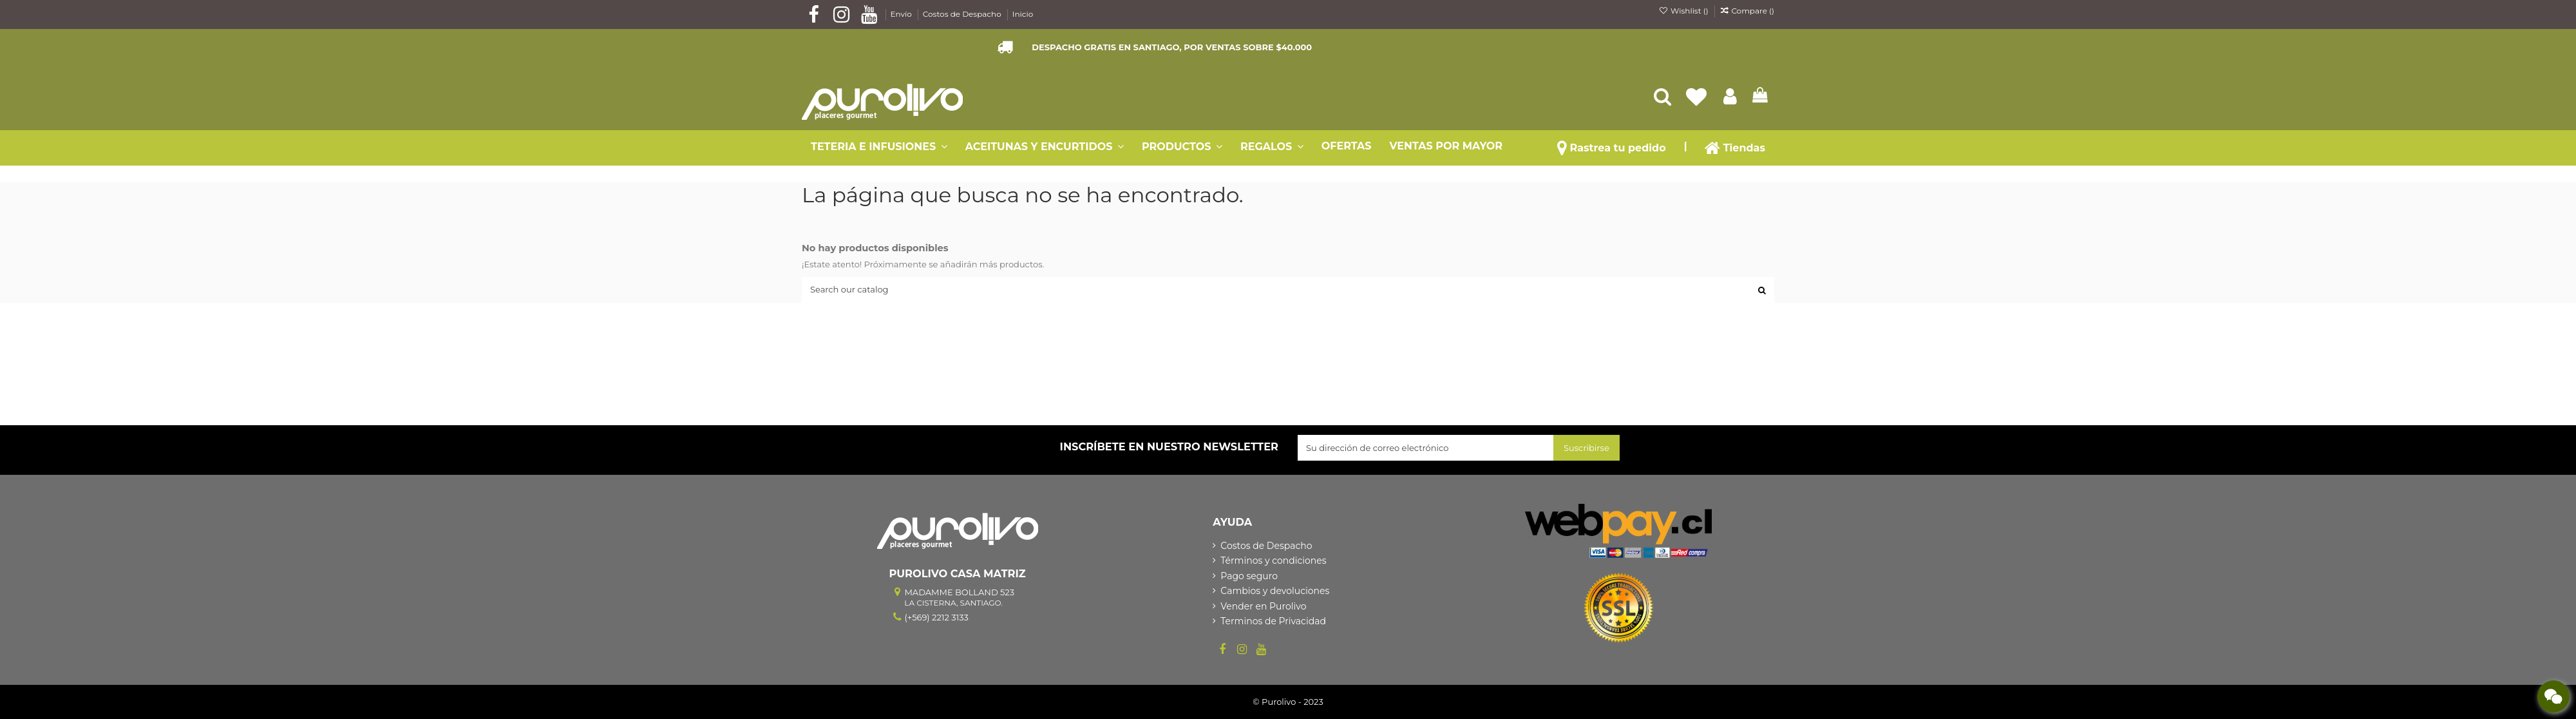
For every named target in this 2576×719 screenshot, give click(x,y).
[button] (1685, 146)
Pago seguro (1249, 576)
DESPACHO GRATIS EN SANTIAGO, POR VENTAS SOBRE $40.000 (1172, 47)
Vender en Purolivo (1263, 606)
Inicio (1022, 14)
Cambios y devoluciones (1274, 591)
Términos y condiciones (1273, 560)
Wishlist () (1684, 10)
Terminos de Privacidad (1273, 621)
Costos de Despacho (963, 14)
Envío (901, 14)
